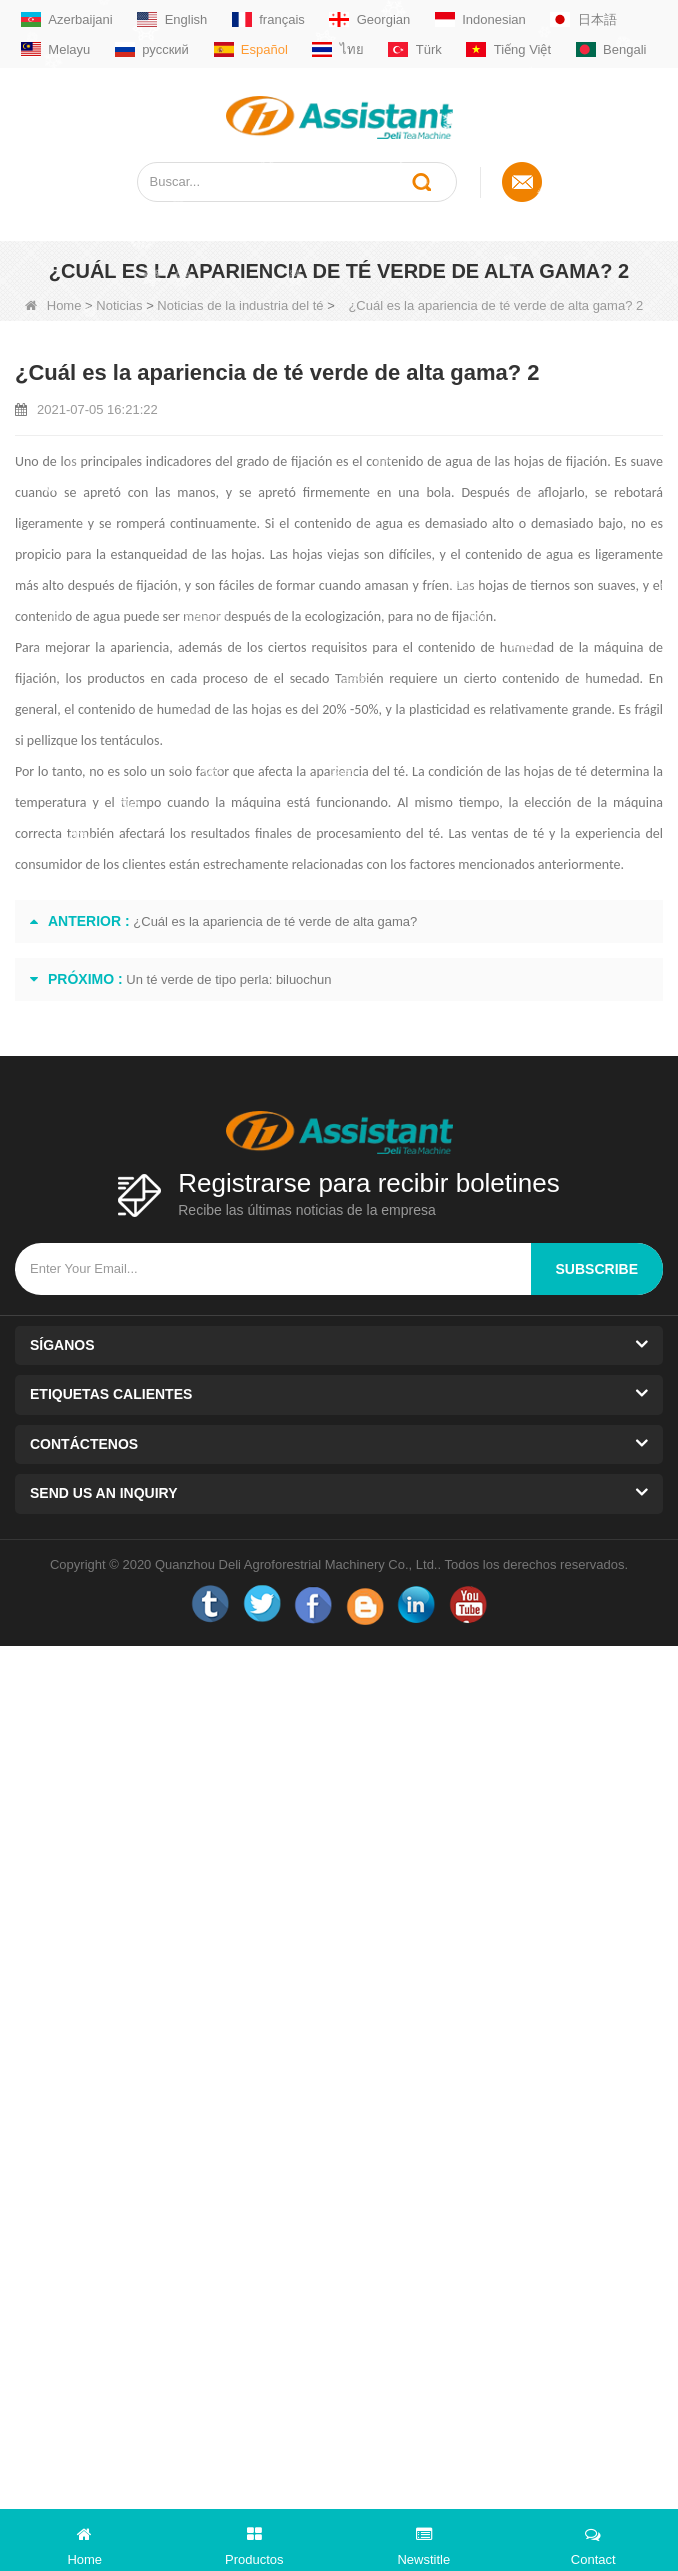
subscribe (597, 1269)
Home (53, 305)
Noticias (119, 305)
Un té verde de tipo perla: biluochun (228, 979)
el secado (302, 678)
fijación (156, 585)
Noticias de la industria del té (240, 305)
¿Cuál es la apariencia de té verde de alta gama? (275, 921)
